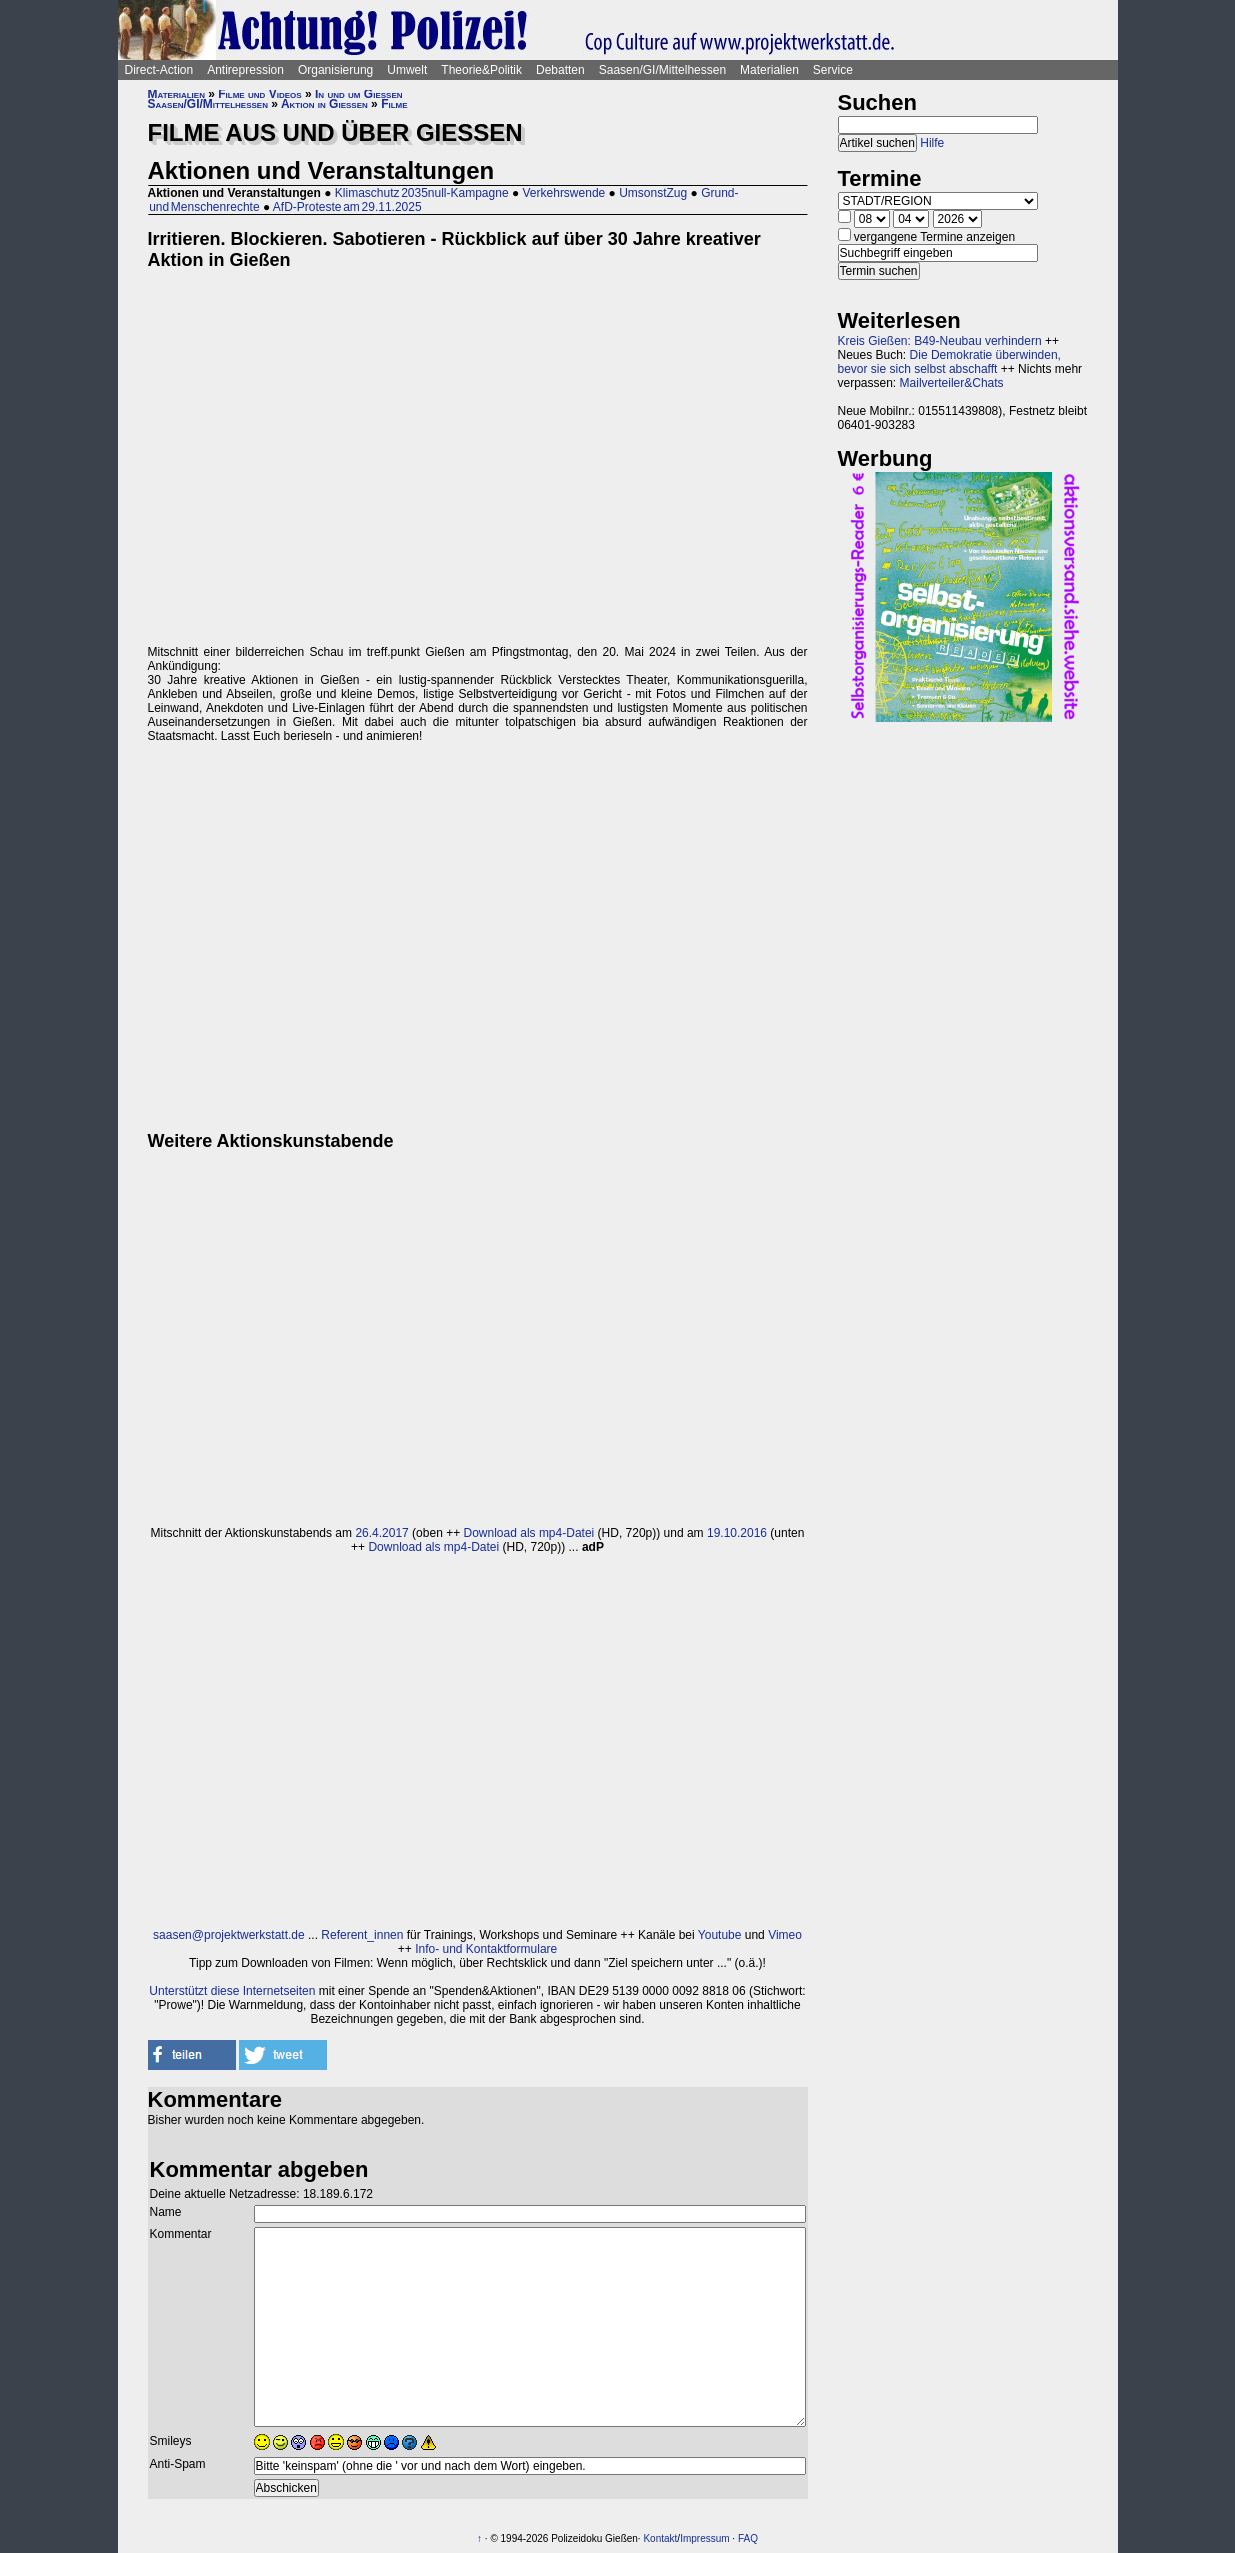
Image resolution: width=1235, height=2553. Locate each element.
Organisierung (335, 70)
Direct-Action (159, 70)
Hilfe (932, 143)
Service (833, 70)
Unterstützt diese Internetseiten (232, 1991)
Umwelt (407, 70)
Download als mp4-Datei (529, 1533)
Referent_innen (362, 1935)
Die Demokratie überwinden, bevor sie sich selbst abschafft (949, 362)
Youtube (720, 1935)
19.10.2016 (737, 1533)
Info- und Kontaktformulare (486, 1949)
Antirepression (245, 70)
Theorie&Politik (481, 70)
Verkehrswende (564, 193)
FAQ (748, 2538)
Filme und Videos (259, 94)
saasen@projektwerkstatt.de (229, 1935)
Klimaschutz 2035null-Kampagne (422, 193)
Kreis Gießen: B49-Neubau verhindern (940, 341)
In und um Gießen (359, 94)
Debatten (560, 70)
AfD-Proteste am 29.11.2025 (347, 207)
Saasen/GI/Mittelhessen (662, 70)
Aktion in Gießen (324, 104)
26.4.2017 (381, 1533)
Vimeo (785, 1935)
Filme (394, 104)
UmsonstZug (653, 193)
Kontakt (660, 2538)
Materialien (769, 70)
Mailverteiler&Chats (952, 383)
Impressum (704, 2538)
